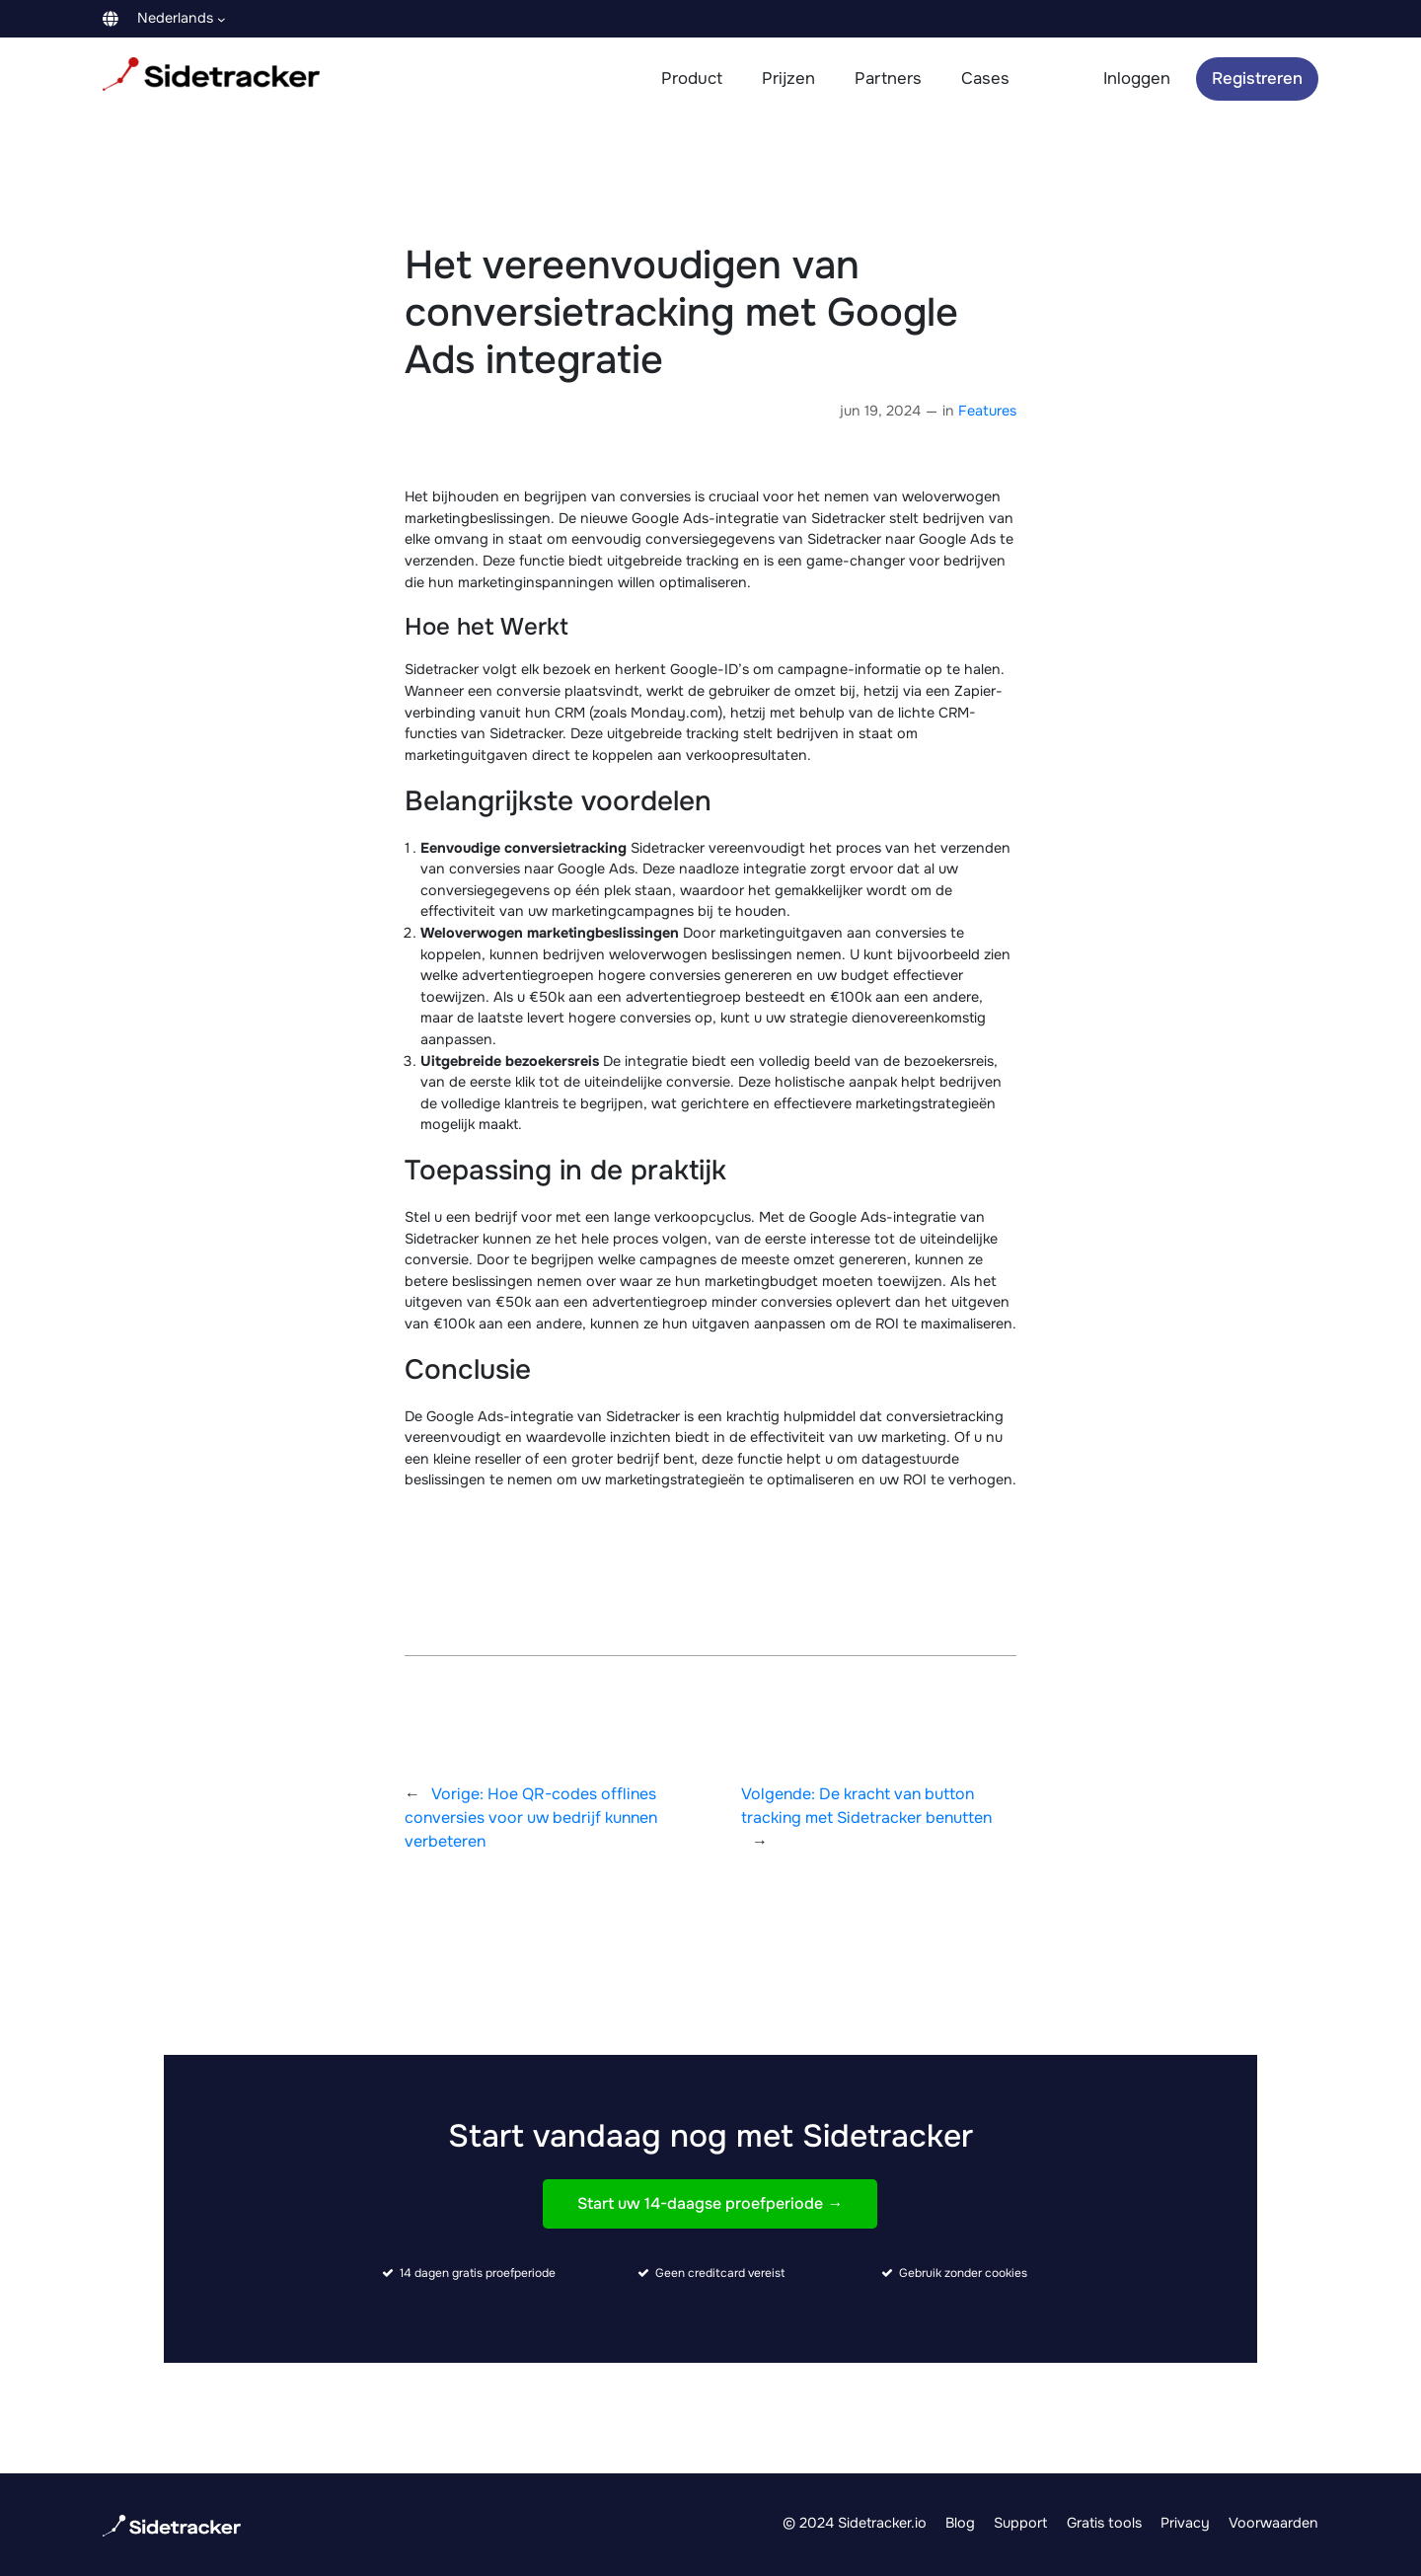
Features (987, 410)
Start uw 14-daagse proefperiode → (710, 2203)
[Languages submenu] (221, 18)
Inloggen (1136, 78)
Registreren (1257, 78)
